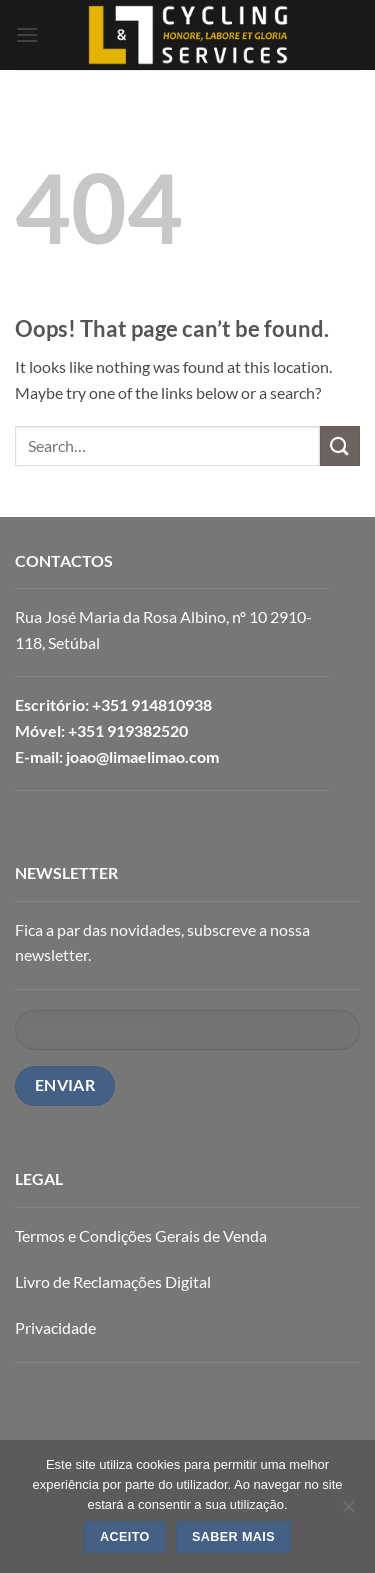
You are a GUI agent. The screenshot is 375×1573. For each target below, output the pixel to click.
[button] (27, 34)
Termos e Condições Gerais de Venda (141, 1235)
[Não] (348, 1512)
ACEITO (125, 1537)
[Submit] (340, 445)
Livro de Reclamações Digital (113, 1281)
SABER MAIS (233, 1537)
